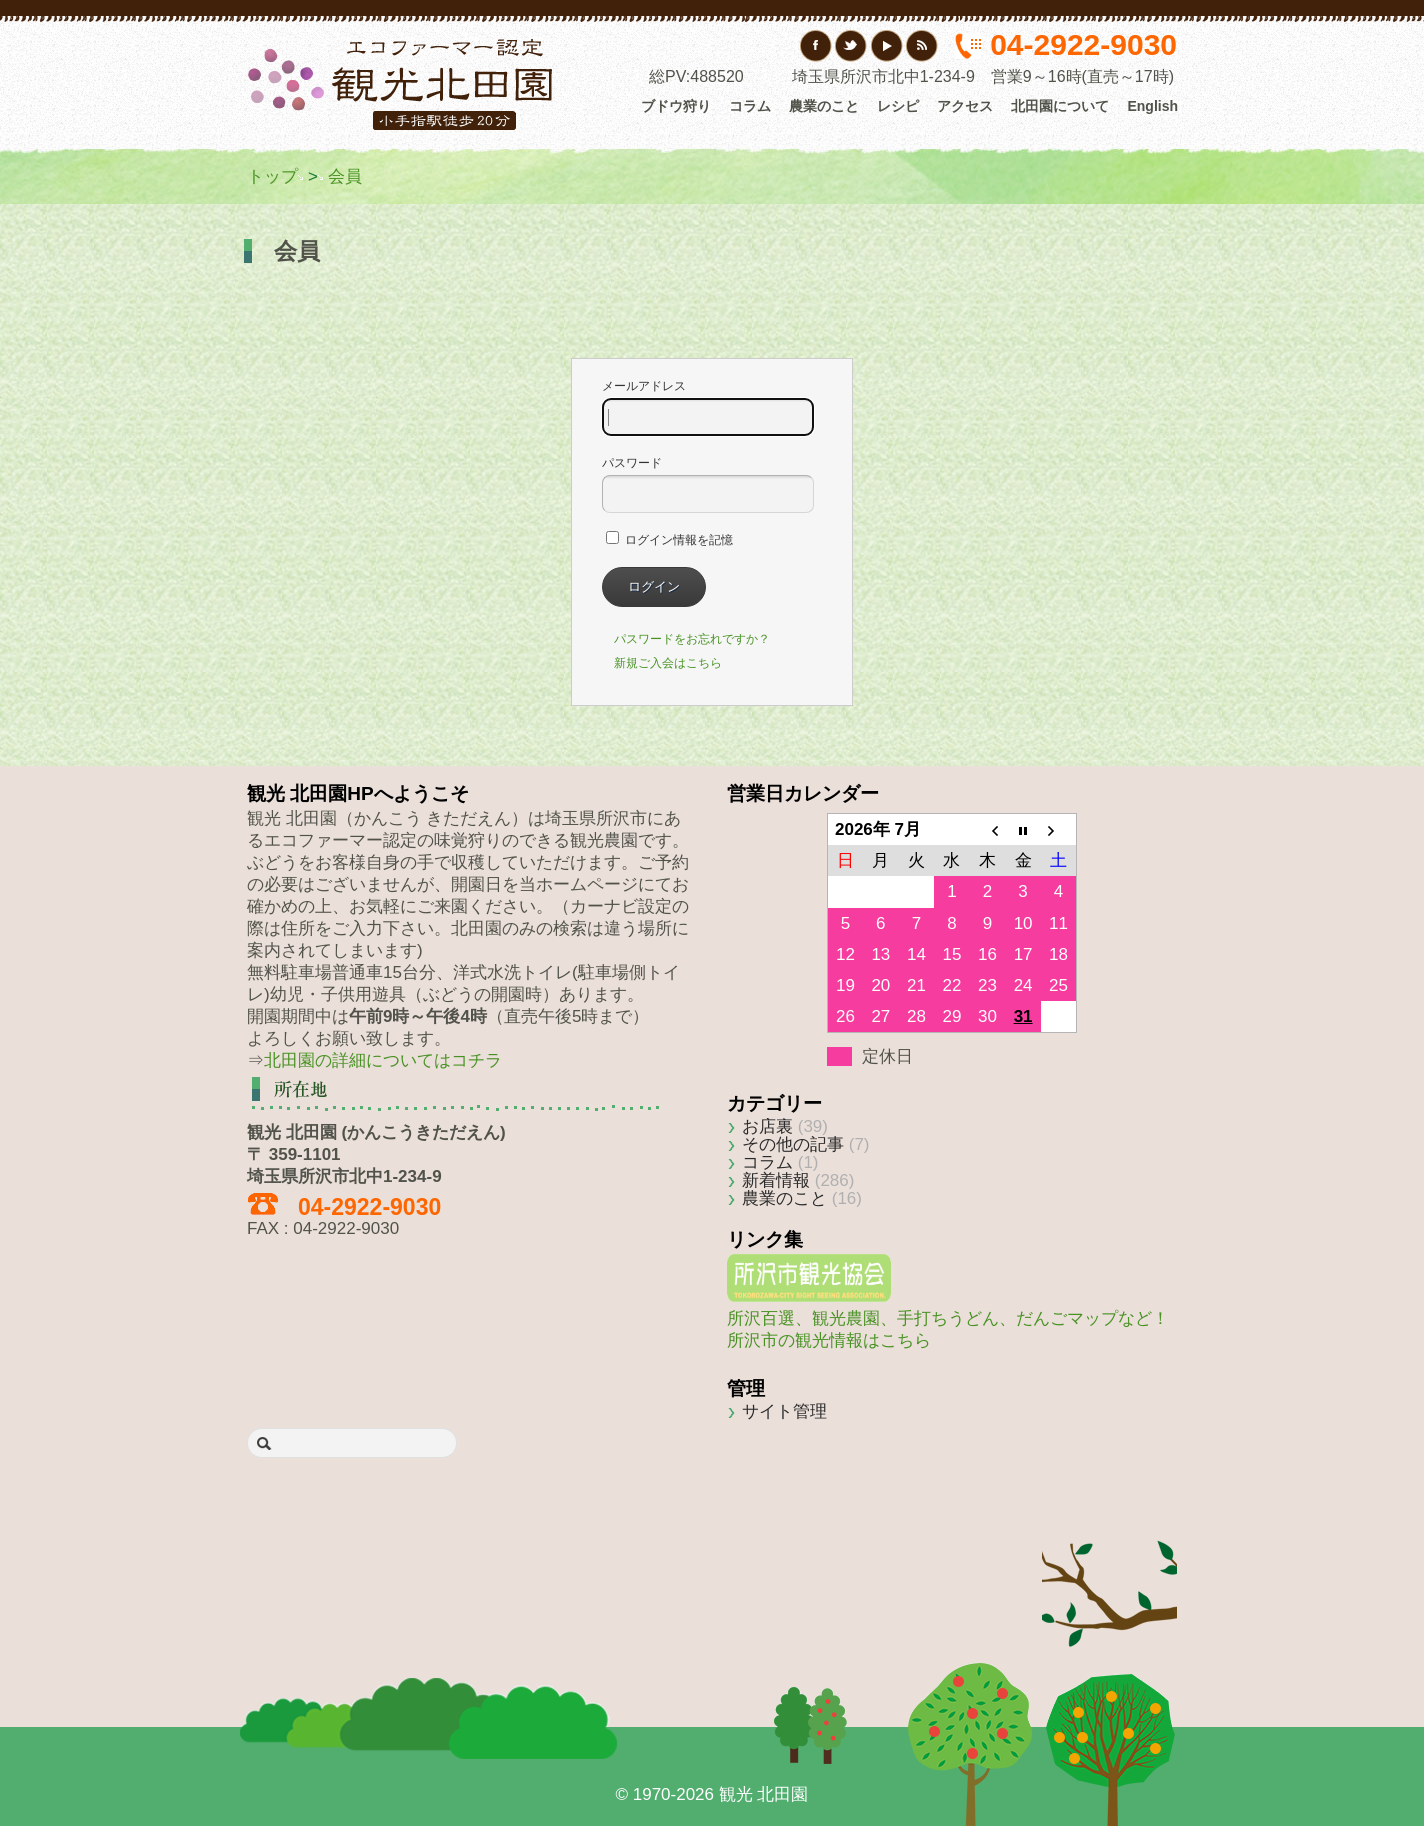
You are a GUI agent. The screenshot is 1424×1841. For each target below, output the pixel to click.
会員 (345, 176)
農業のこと (824, 106)
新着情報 (776, 1180)
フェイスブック (816, 46)
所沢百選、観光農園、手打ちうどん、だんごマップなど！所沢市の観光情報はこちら (948, 1318)
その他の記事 (793, 1144)
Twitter (851, 46)
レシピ (898, 106)
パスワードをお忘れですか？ (692, 639)
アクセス (965, 106)
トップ (272, 176)
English (1152, 106)
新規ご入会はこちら (668, 663)
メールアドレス (708, 407)
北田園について (1060, 106)
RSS (921, 46)
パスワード (708, 484)
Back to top (1109, 1564)
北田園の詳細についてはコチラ (383, 1060)
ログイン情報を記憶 (669, 540)
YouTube (886, 46)
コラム (750, 106)
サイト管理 (784, 1411)
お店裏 (767, 1126)
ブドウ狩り (676, 106)
